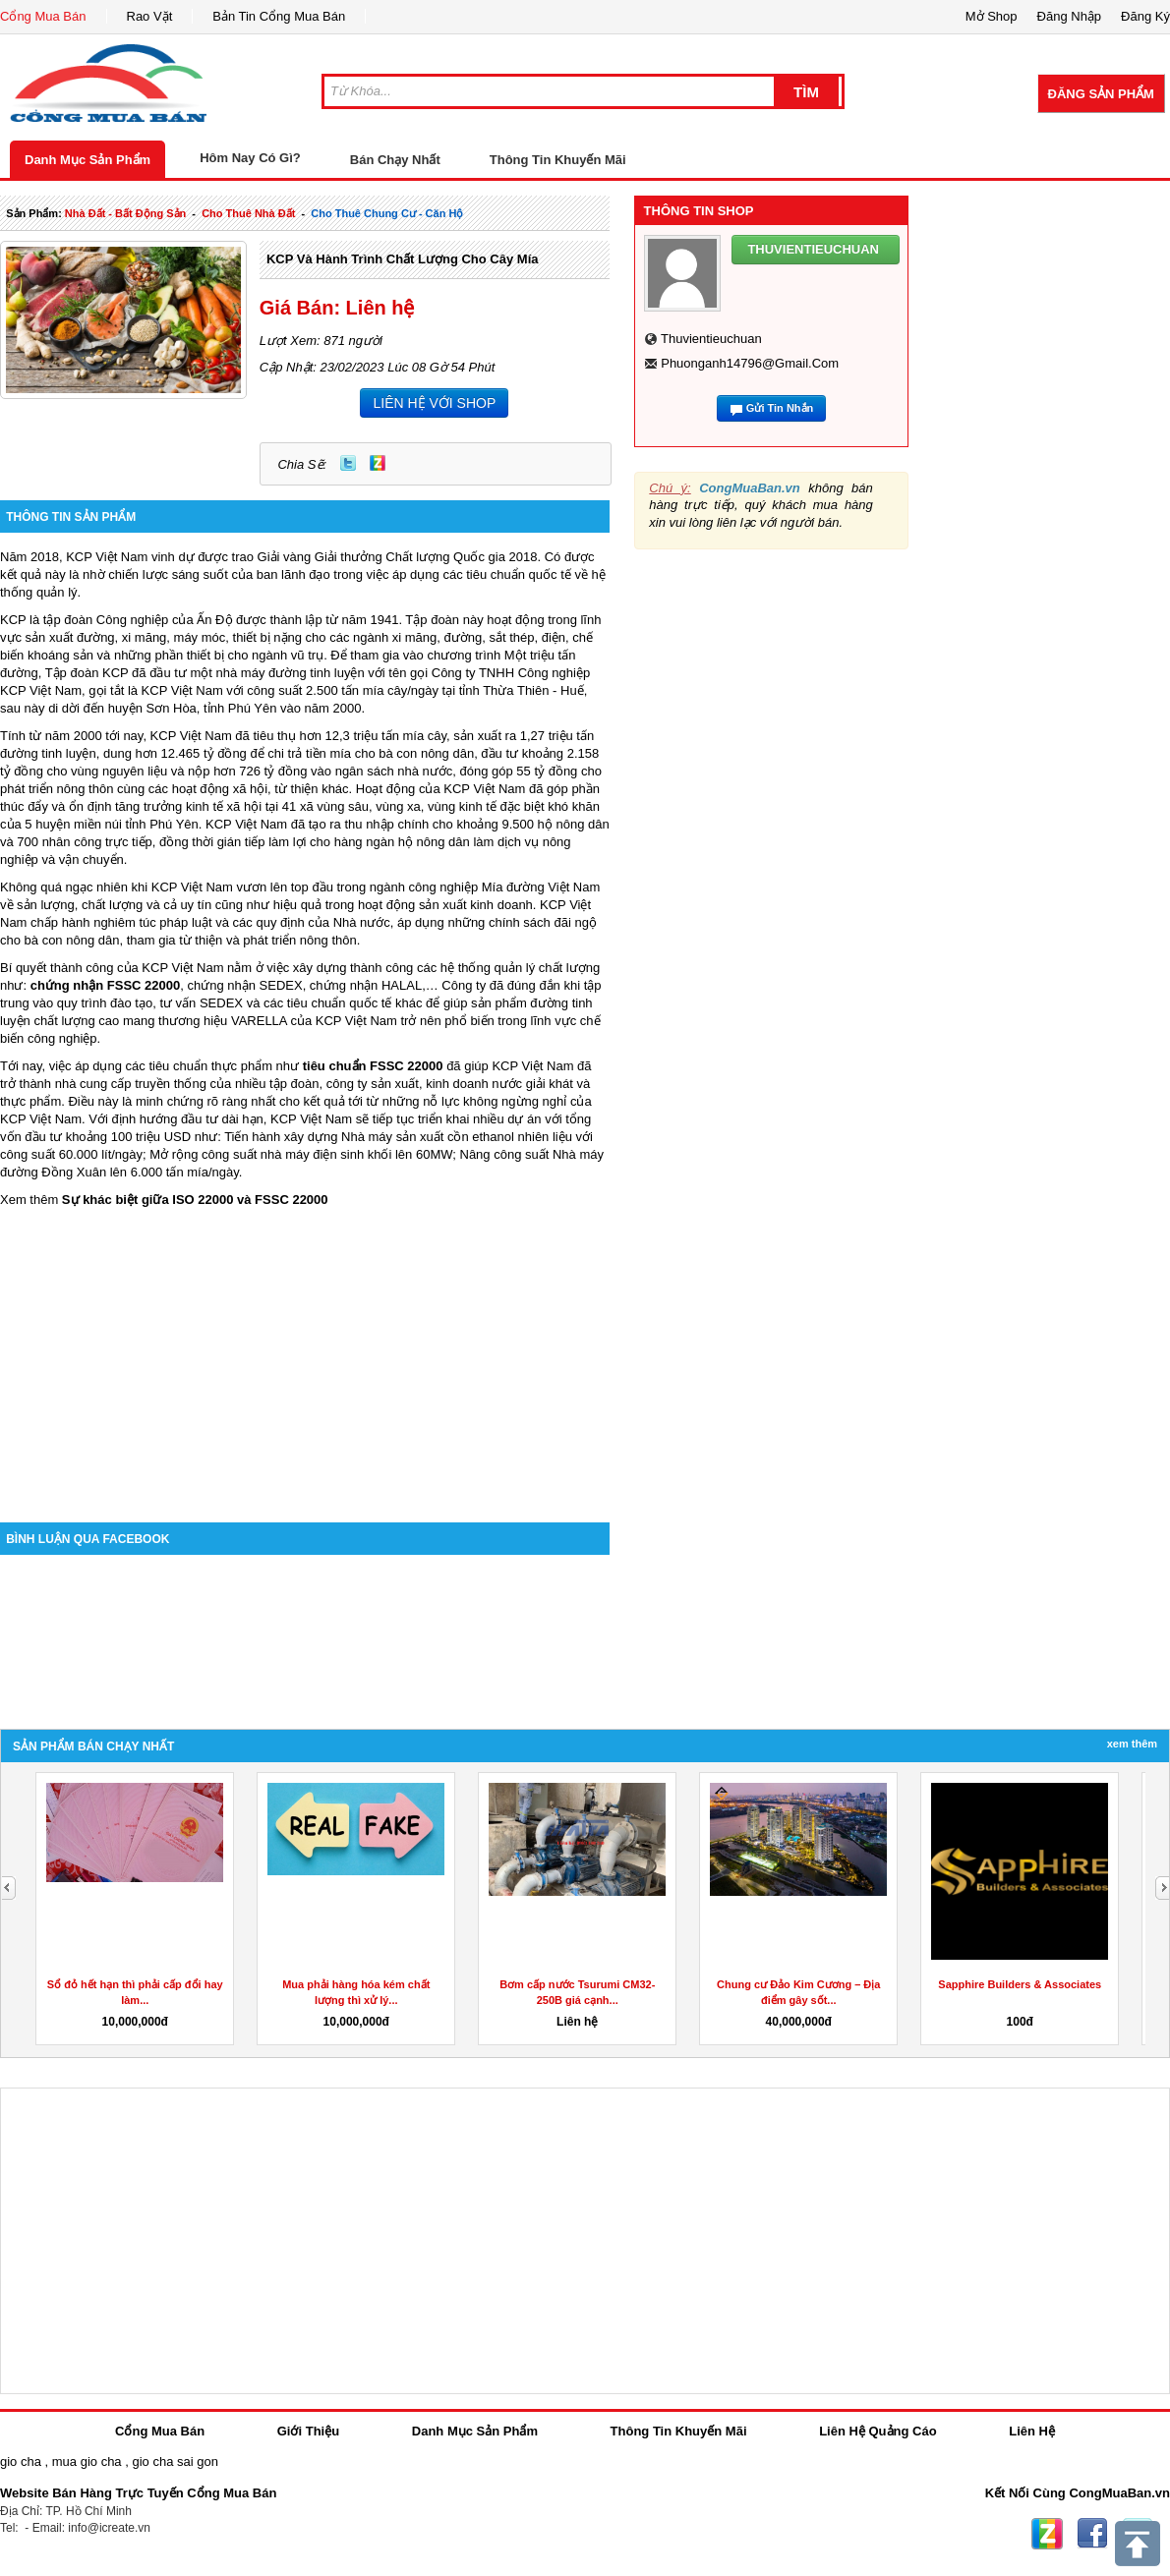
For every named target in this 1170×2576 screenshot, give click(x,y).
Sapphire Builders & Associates (1019, 1984)
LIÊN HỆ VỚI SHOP (434, 403)
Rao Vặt (150, 16)
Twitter (348, 463)
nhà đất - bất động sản (125, 213)
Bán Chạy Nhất (395, 159)
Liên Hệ (1032, 2431)
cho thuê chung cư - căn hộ (387, 213)
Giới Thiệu (308, 2431)
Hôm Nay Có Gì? (250, 157)
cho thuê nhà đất (248, 213)
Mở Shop (991, 16)
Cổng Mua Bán (43, 16)
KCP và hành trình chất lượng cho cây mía (402, 259)
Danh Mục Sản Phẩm (87, 159)
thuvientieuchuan (711, 338)
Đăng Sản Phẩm (1101, 93)
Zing (377, 463)
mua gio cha (87, 2461)
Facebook (1092, 2533)
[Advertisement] (305, 1355)
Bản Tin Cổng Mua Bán (278, 16)
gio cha (20, 2461)
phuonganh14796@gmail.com (750, 363)
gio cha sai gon (174, 2461)
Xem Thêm (1132, 1743)
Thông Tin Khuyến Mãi (558, 159)
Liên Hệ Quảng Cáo (877, 2431)
